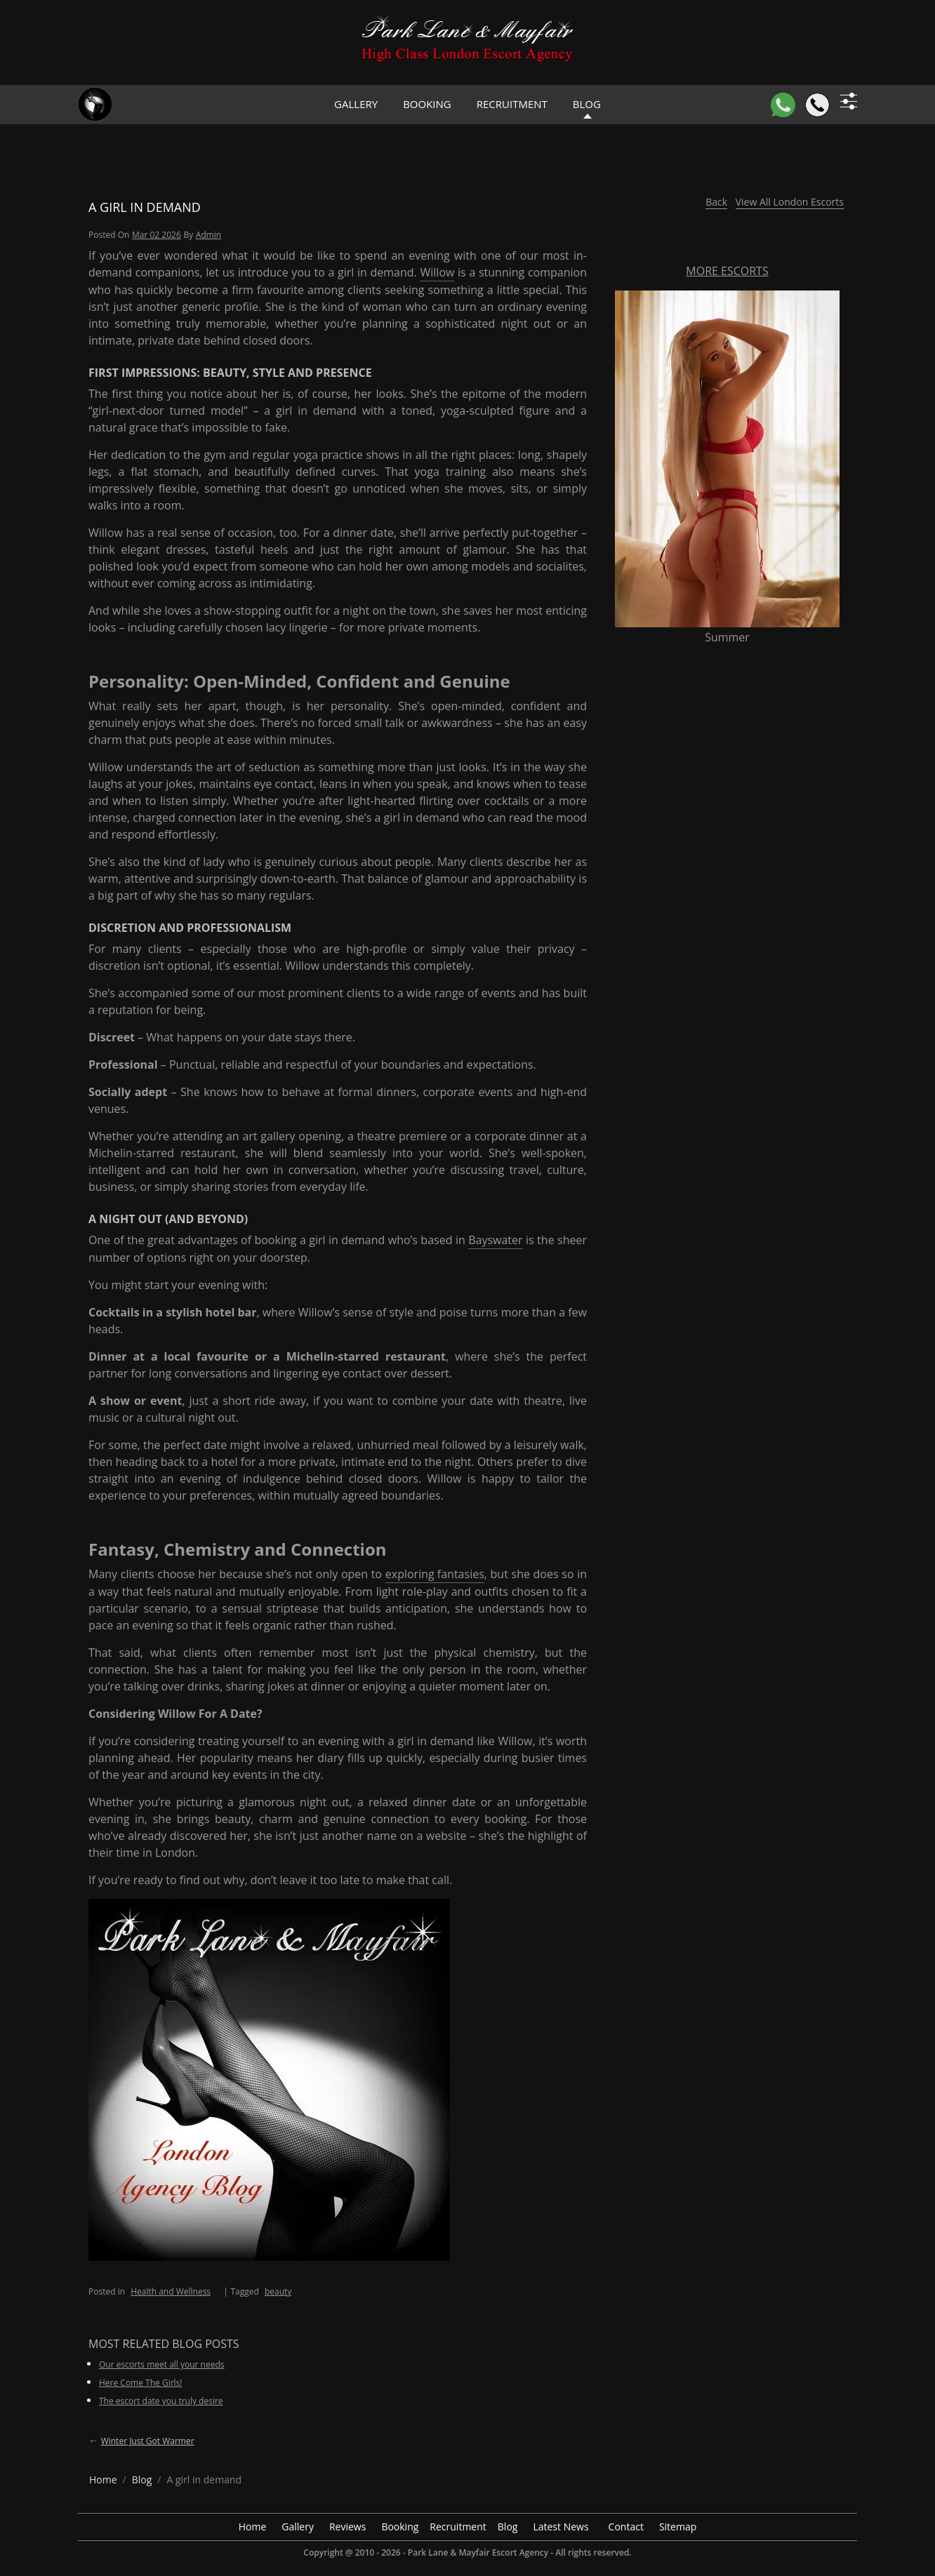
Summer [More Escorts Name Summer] (727, 637)
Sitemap (677, 2526)
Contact (626, 2526)
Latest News (560, 2526)
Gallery (356, 104)
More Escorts (727, 271)
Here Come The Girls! (141, 2383)
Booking (427, 104)
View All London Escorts (790, 201)
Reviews (347, 2526)
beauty (278, 2291)
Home (253, 2526)
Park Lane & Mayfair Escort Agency (478, 2552)
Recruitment (512, 104)
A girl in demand (144, 207)
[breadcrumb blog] (142, 2479)
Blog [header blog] (587, 104)
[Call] (817, 105)
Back (716, 201)
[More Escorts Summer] (727, 458)
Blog (508, 2526)
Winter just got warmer (147, 2441)
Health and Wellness (171, 2291)
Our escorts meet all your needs (162, 2364)
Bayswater (495, 1240)
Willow (437, 272)
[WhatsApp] (783, 105)
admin (208, 235)
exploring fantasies (434, 1574)
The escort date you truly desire (161, 2401)
